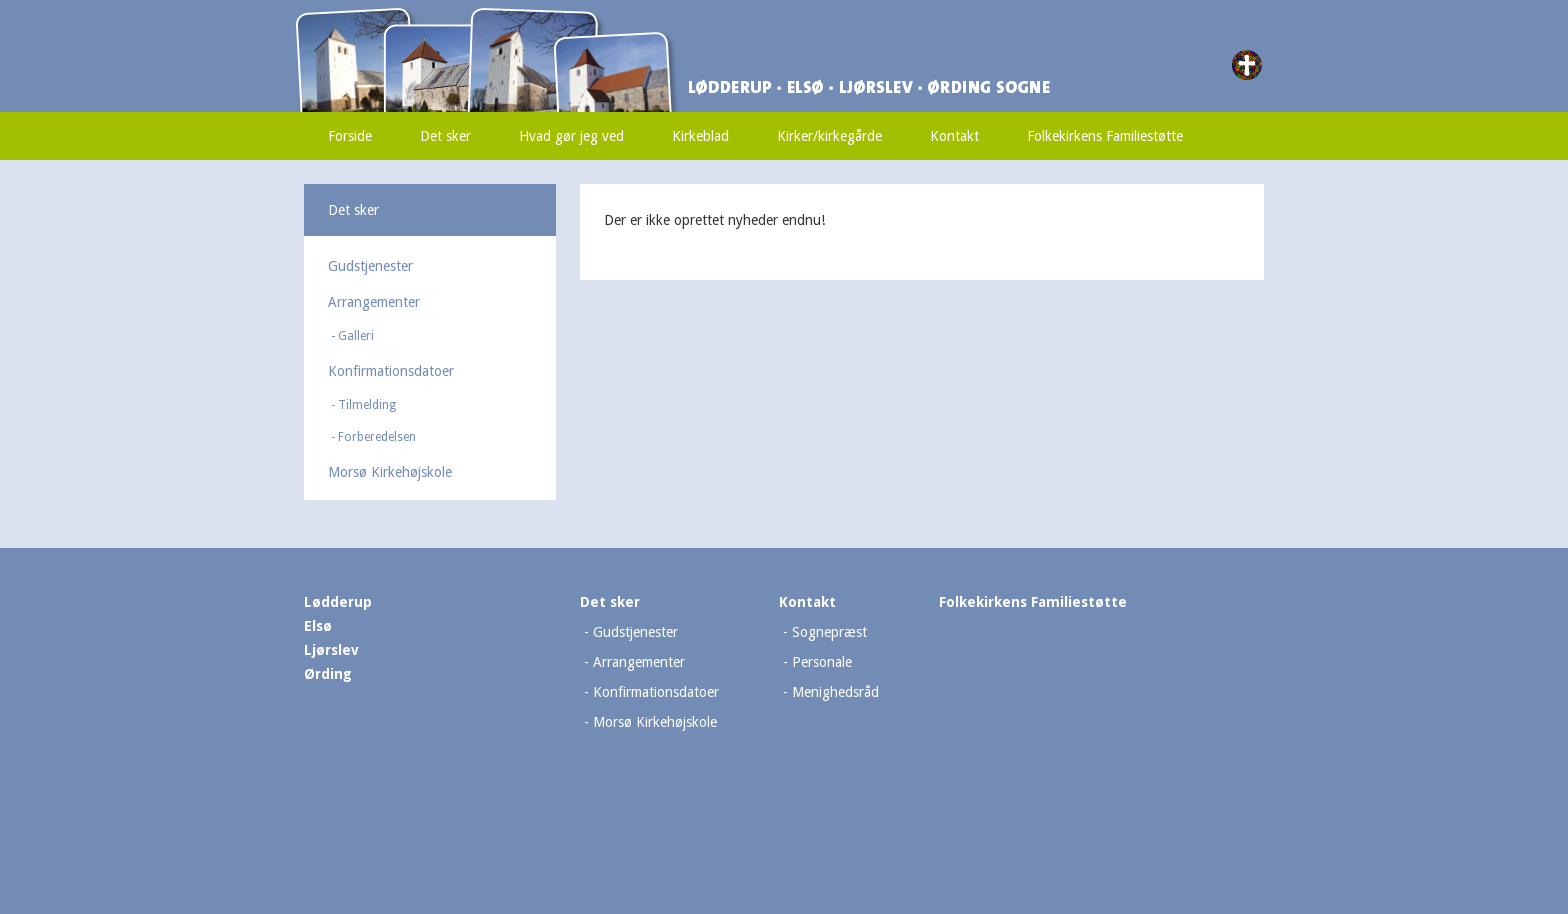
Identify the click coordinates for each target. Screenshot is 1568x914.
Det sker (445, 136)
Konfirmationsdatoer (391, 371)
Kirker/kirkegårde (829, 136)
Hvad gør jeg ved (571, 136)
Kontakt (954, 136)
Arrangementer (374, 302)
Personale (822, 662)
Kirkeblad (700, 136)
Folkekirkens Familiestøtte (1105, 136)
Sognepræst (829, 632)
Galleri (356, 336)
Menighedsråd (835, 692)
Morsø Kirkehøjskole (390, 472)
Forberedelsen (377, 437)
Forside (350, 136)
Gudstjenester (370, 266)
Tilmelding (367, 405)
